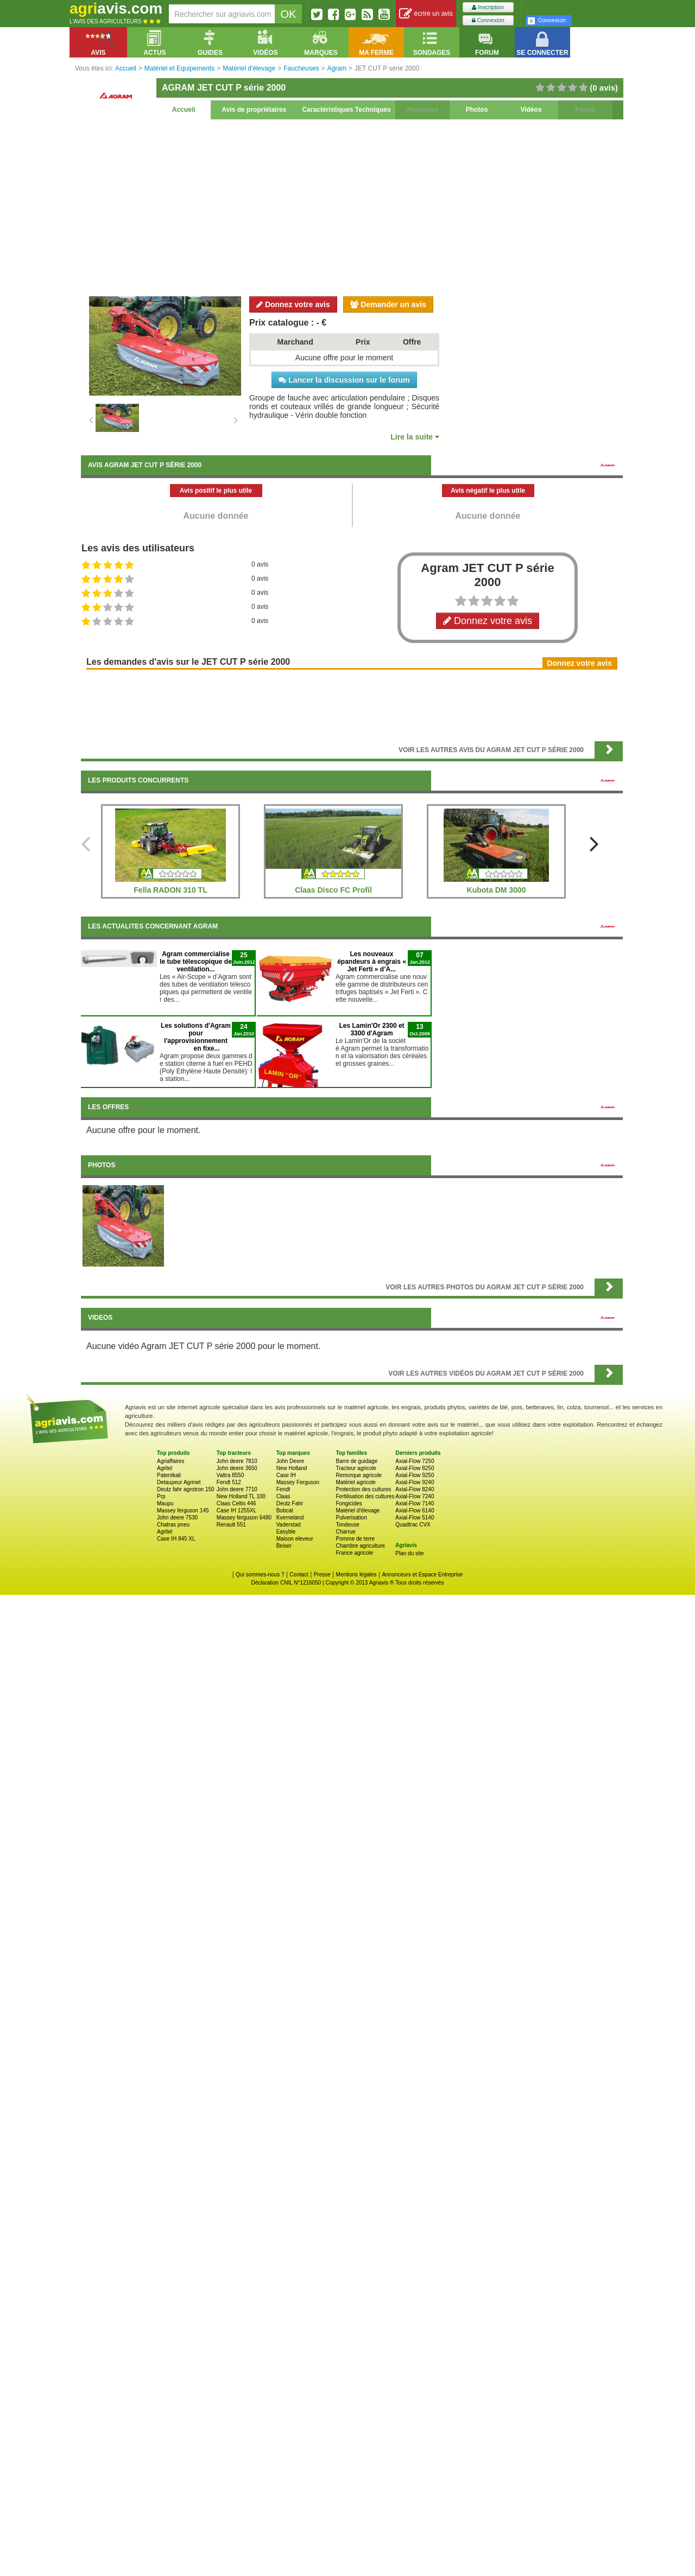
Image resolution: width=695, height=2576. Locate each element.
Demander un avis (388, 304)
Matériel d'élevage (358, 1510)
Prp (161, 1496)
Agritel (164, 1468)
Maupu (165, 1503)
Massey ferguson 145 (183, 1510)
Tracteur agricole (356, 1468)
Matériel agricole (355, 1482)
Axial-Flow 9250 (414, 1475)
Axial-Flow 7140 (414, 1503)
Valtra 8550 (230, 1475)
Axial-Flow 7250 (414, 1461)
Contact (298, 1575)
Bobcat (284, 1510)
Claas (283, 1496)
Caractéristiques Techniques (346, 109)
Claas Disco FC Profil (333, 890)
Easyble (286, 1532)
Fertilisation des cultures (365, 1496)
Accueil (183, 109)
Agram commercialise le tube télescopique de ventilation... (196, 961)
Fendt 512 (229, 1482)
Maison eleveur (294, 1539)
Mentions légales (356, 1575)
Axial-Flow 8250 (414, 1468)
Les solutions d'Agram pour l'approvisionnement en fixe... (196, 1037)
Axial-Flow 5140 (414, 1518)
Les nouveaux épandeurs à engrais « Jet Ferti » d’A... (371, 961)
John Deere (290, 1461)
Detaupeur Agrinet (179, 1482)
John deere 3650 (237, 1468)
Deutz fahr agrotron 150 (185, 1489)
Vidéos (530, 109)
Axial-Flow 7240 (414, 1496)
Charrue (345, 1532)
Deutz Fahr (289, 1503)
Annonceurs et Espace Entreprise (422, 1575)
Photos (477, 109)
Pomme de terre (355, 1539)
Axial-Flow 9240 (414, 1482)
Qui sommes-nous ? (260, 1575)
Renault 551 (231, 1525)
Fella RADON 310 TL (170, 890)
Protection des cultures (363, 1489)
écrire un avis (426, 14)
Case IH (286, 1475)
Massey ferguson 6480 (244, 1518)
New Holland (291, 1468)
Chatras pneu (173, 1525)
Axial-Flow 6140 (414, 1510)
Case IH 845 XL (176, 1539)
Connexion (488, 20)
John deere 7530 (177, 1518)
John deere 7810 (237, 1461)
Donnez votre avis (293, 304)
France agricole (354, 1553)
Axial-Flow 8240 (414, 1489)
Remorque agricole (359, 1475)
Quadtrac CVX (412, 1525)
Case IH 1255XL (236, 1510)
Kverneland (290, 1518)
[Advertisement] (351, 206)
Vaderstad (288, 1525)
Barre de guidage (356, 1461)
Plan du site (409, 1553)
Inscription (488, 7)
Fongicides (349, 1503)
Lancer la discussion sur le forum (344, 380)
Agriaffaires (170, 1461)
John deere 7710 (237, 1489)
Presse (322, 1575)
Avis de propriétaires (254, 109)
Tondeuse (347, 1525)
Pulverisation (351, 1518)
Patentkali (169, 1475)
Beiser (284, 1546)
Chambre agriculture (360, 1546)
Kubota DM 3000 (496, 890)
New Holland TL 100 (241, 1496)
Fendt (283, 1489)
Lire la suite (414, 436)
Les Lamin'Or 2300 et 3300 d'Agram (371, 1029)
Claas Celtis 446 (236, 1503)
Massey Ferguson (297, 1482)
